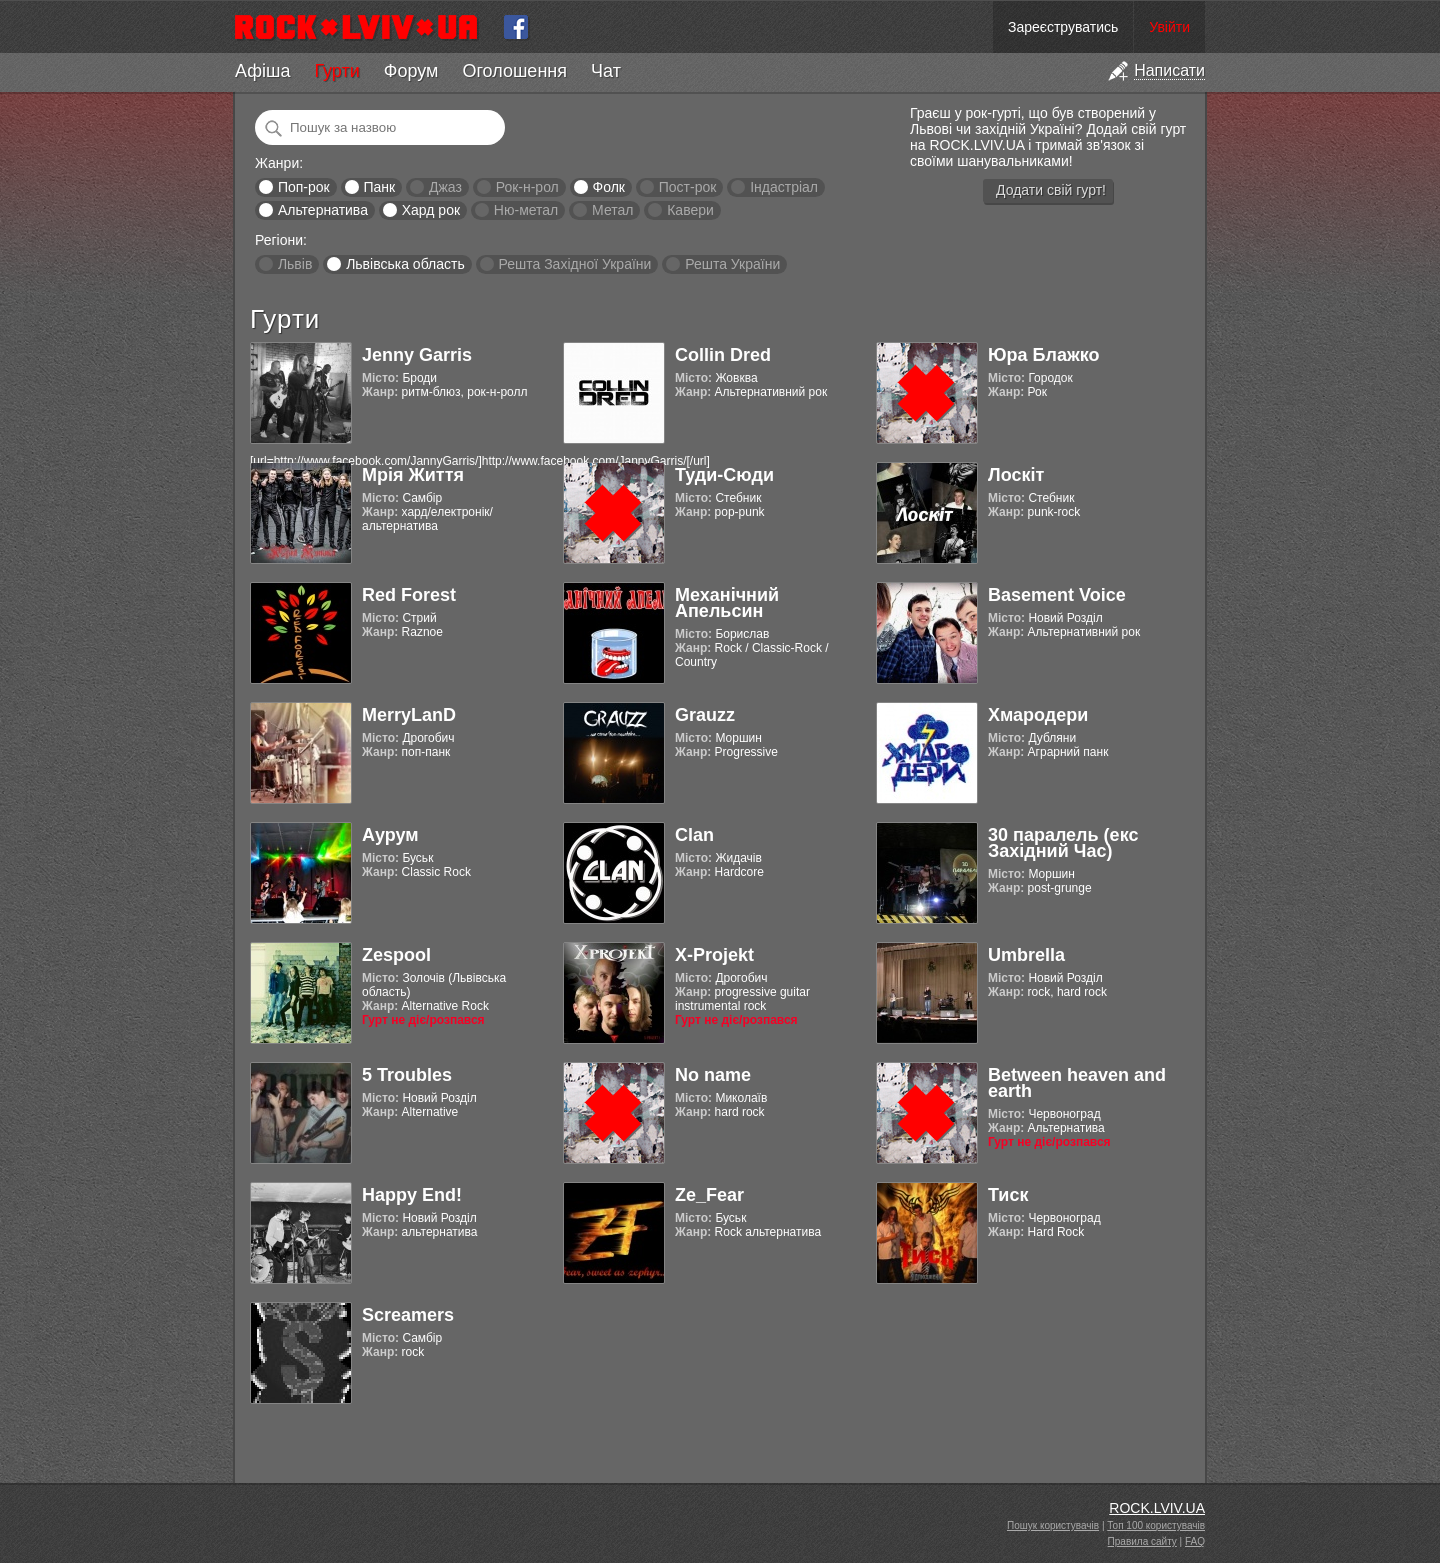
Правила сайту (1142, 1541)
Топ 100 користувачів (1156, 1525)
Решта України (732, 264)
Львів (295, 264)
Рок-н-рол (527, 187)
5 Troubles (407, 1075)
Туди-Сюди (724, 475)
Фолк (609, 187)
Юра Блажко (1043, 355)
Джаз (445, 187)
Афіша (262, 71)
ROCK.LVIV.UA (1157, 1508)
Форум (411, 71)
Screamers (408, 1315)
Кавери (690, 210)
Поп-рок (304, 187)
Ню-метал (526, 210)
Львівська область (405, 264)
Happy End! (412, 1195)
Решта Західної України (574, 264)
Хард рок (431, 210)
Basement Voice (1057, 595)
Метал (612, 210)
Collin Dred (723, 355)
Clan (694, 835)
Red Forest (409, 595)
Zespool (396, 955)
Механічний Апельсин (727, 603)
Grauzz (705, 715)
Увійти (1169, 27)
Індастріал (784, 187)
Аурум (390, 835)
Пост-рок (688, 187)
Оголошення (514, 71)
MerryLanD (409, 715)
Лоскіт (1016, 475)
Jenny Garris (417, 355)
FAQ (1195, 1541)
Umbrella (1026, 955)
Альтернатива (323, 210)
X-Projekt (714, 955)
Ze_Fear (709, 1195)
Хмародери (1038, 715)
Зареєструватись (1063, 27)
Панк (379, 187)
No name (713, 1075)
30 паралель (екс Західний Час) (1063, 843)
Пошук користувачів (1053, 1525)
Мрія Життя (413, 475)
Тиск (1008, 1195)
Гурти (336, 71)
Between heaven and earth (1077, 1083)
